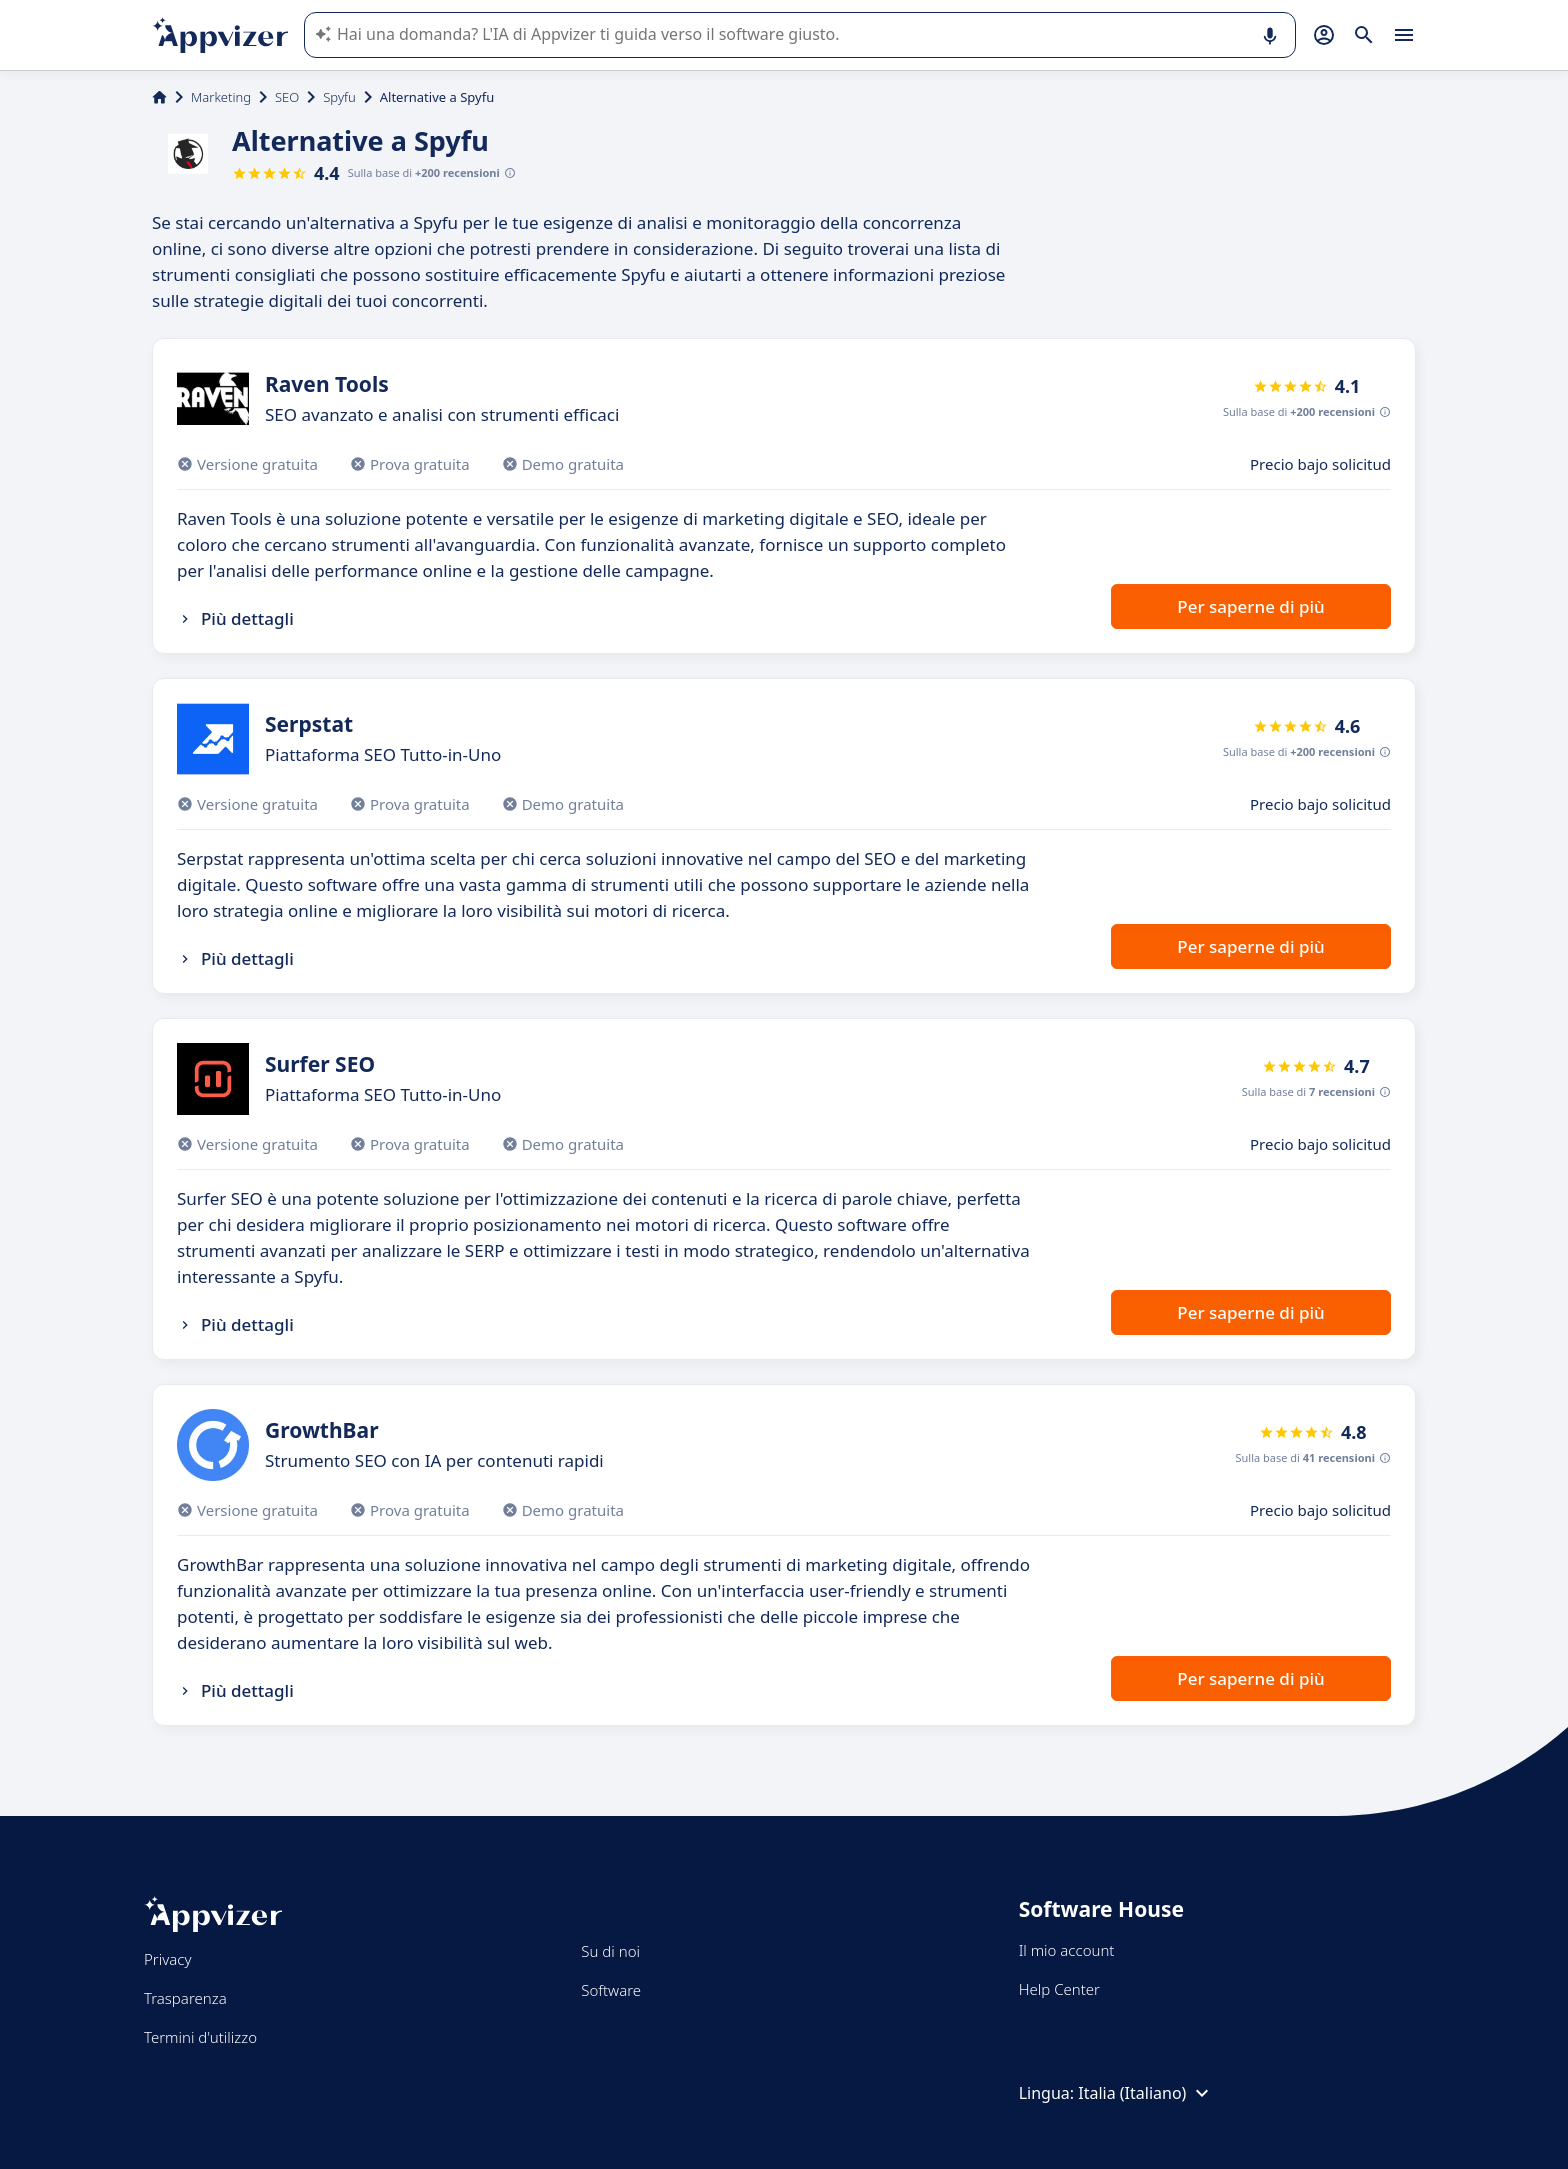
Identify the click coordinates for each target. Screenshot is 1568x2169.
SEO (287, 97)
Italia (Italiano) (1146, 2093)
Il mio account (1067, 1950)
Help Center (1059, 1989)
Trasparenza (185, 1998)
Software (611, 1990)
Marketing (221, 97)
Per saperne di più (1250, 606)
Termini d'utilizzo (200, 2037)
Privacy (167, 1959)
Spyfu (339, 97)
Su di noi (610, 1951)
